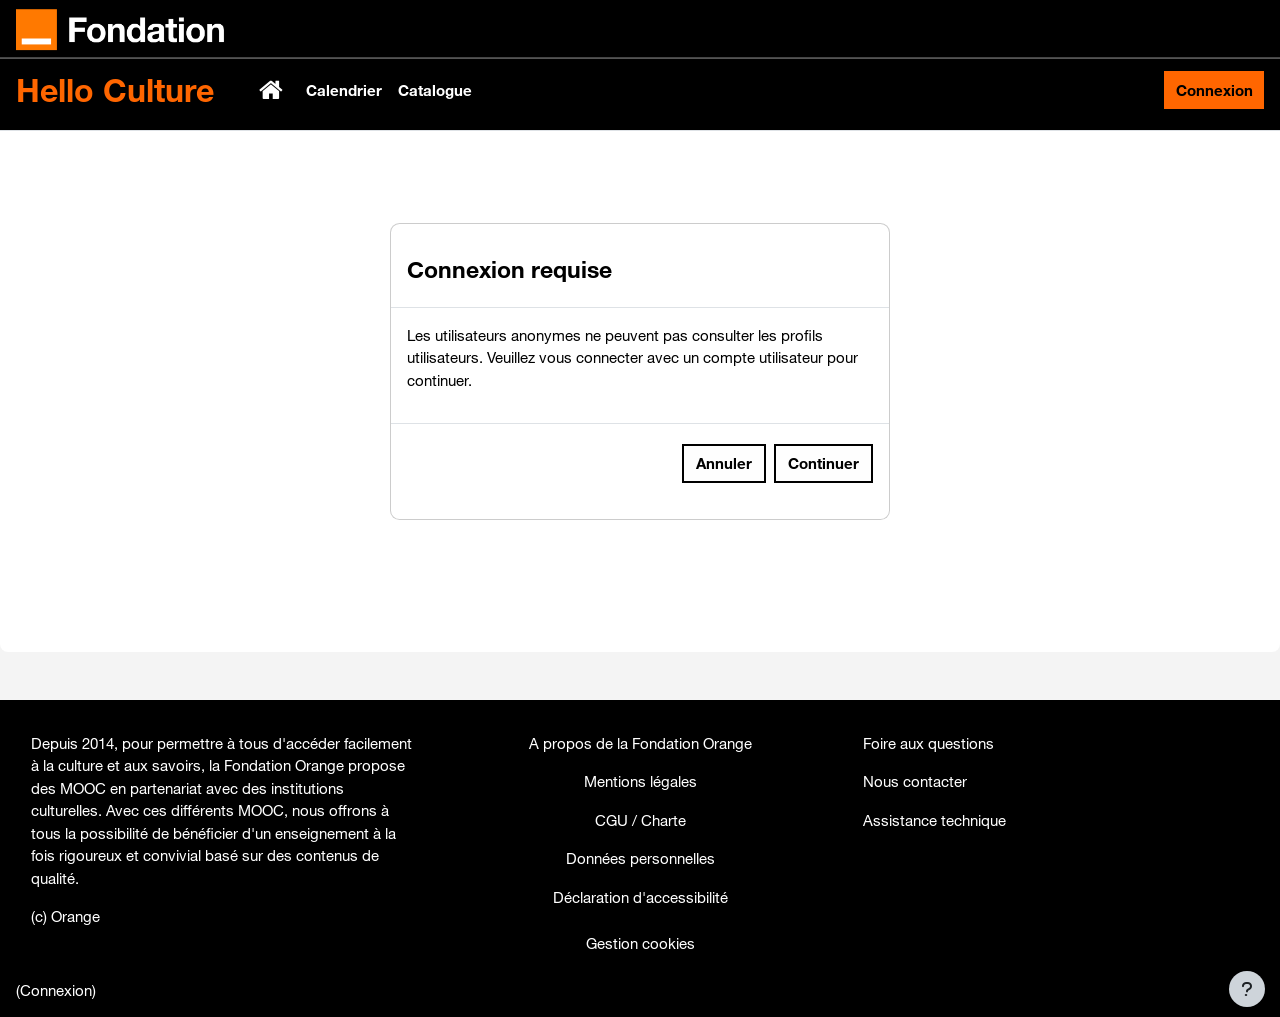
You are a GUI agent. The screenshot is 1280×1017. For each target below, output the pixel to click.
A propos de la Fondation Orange (640, 743)
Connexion (1214, 90)
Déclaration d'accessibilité (640, 897)
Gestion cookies (640, 943)
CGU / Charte (640, 820)
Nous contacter (915, 781)
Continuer (823, 511)
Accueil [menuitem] (273, 90)
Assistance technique (934, 820)
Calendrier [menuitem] (344, 90)
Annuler (724, 511)
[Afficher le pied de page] (1247, 989)
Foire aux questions (928, 743)
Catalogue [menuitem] (435, 90)
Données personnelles (640, 858)
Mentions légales (640, 781)
